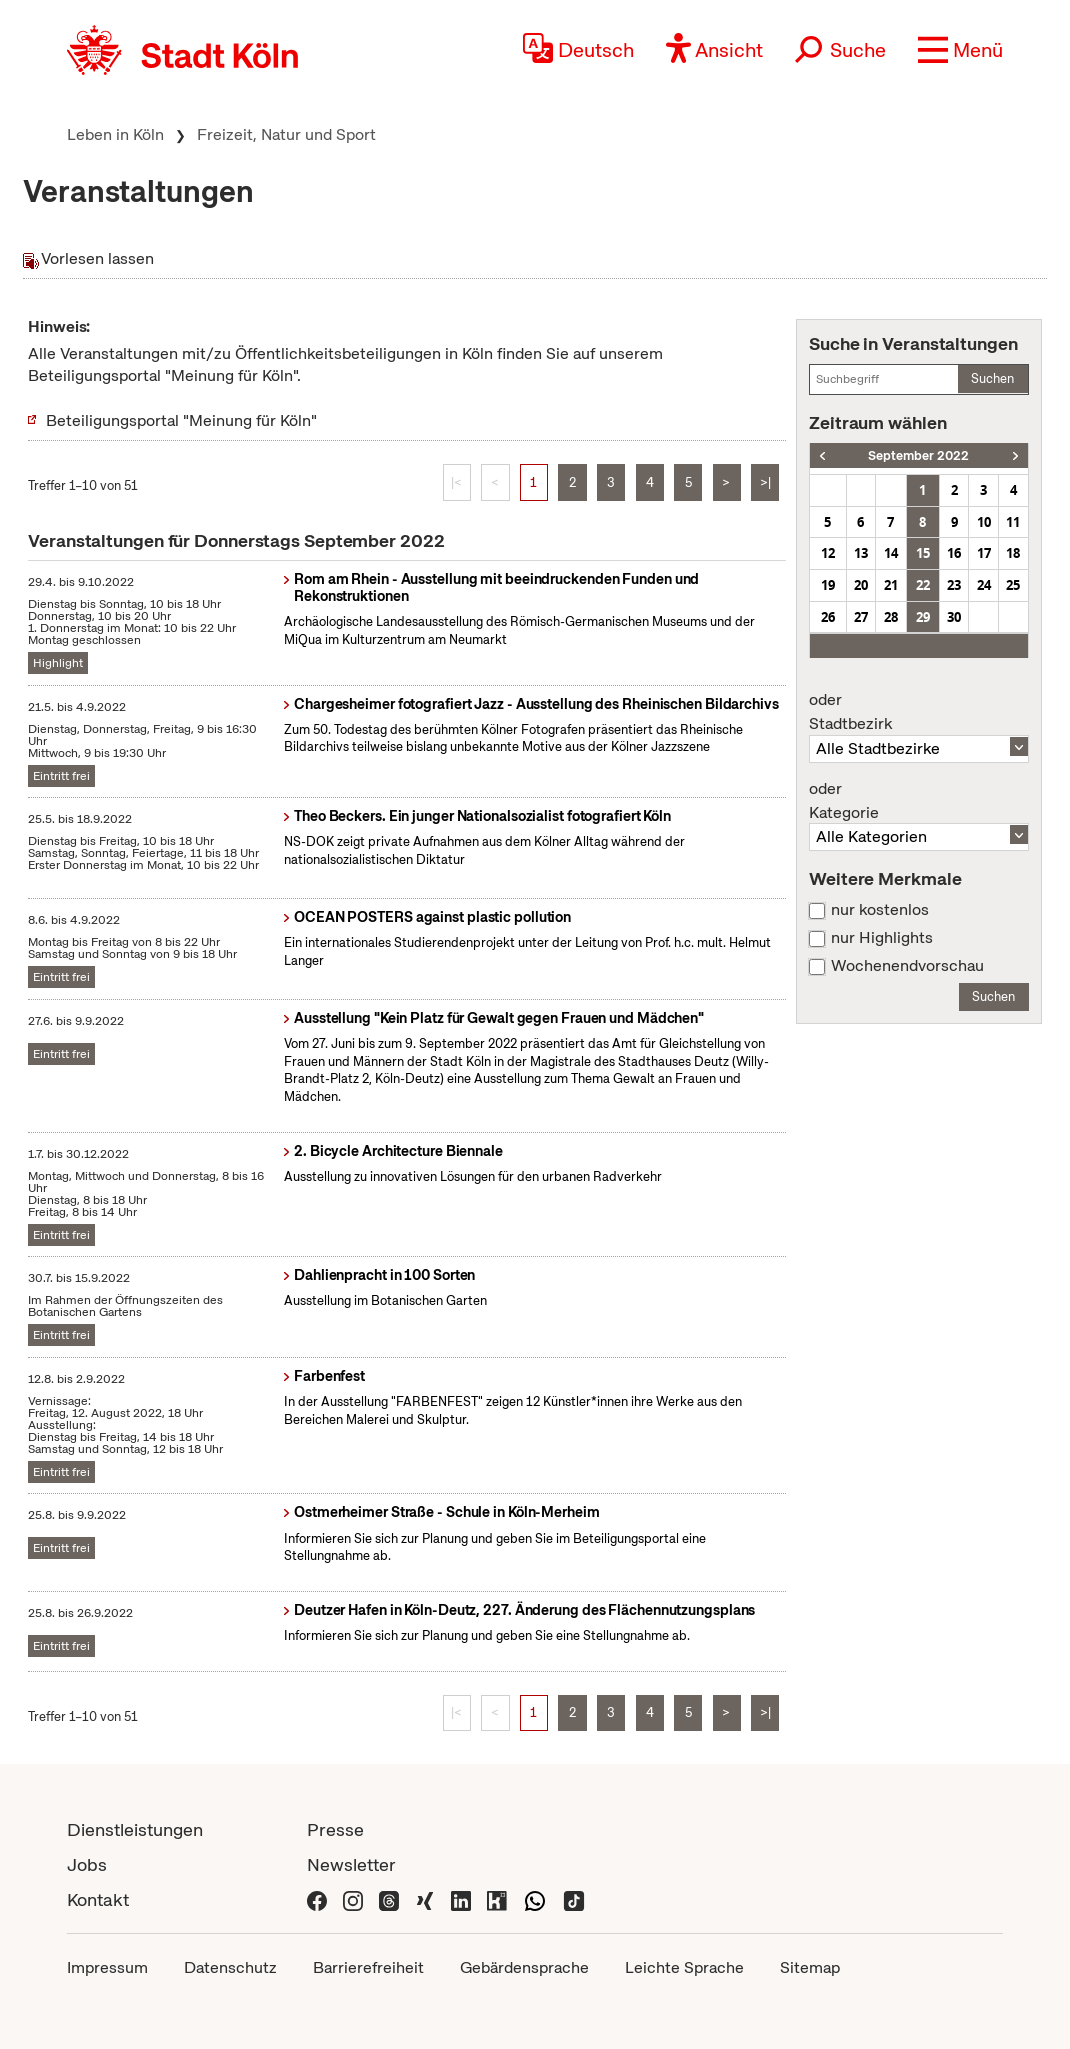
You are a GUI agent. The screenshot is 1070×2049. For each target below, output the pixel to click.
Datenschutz (230, 1967)
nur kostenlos (880, 910)
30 (954, 617)
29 (923, 617)
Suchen (992, 378)
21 (891, 585)
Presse (335, 1829)
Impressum (107, 1967)
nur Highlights (882, 938)
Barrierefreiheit (368, 1967)
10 (984, 522)
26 (828, 617)
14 (891, 553)
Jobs (87, 1864)
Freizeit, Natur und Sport (286, 134)
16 (954, 553)
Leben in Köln (115, 134)
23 (954, 585)
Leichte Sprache (684, 1967)
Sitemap (810, 1967)
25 (1013, 585)
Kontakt (98, 1899)
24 (984, 585)
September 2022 (918, 455)
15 (923, 553)
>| (765, 482)
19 (828, 585)
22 (923, 585)
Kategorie (919, 801)
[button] (960, 50)
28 (891, 617)
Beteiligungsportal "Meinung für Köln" (181, 420)
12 (828, 553)
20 (861, 585)
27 (861, 617)
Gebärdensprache (524, 1967)
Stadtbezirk (919, 712)
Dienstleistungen (135, 1829)
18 (1013, 553)
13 (861, 553)
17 (984, 553)
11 (1013, 522)
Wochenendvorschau (907, 966)
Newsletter (351, 1864)
